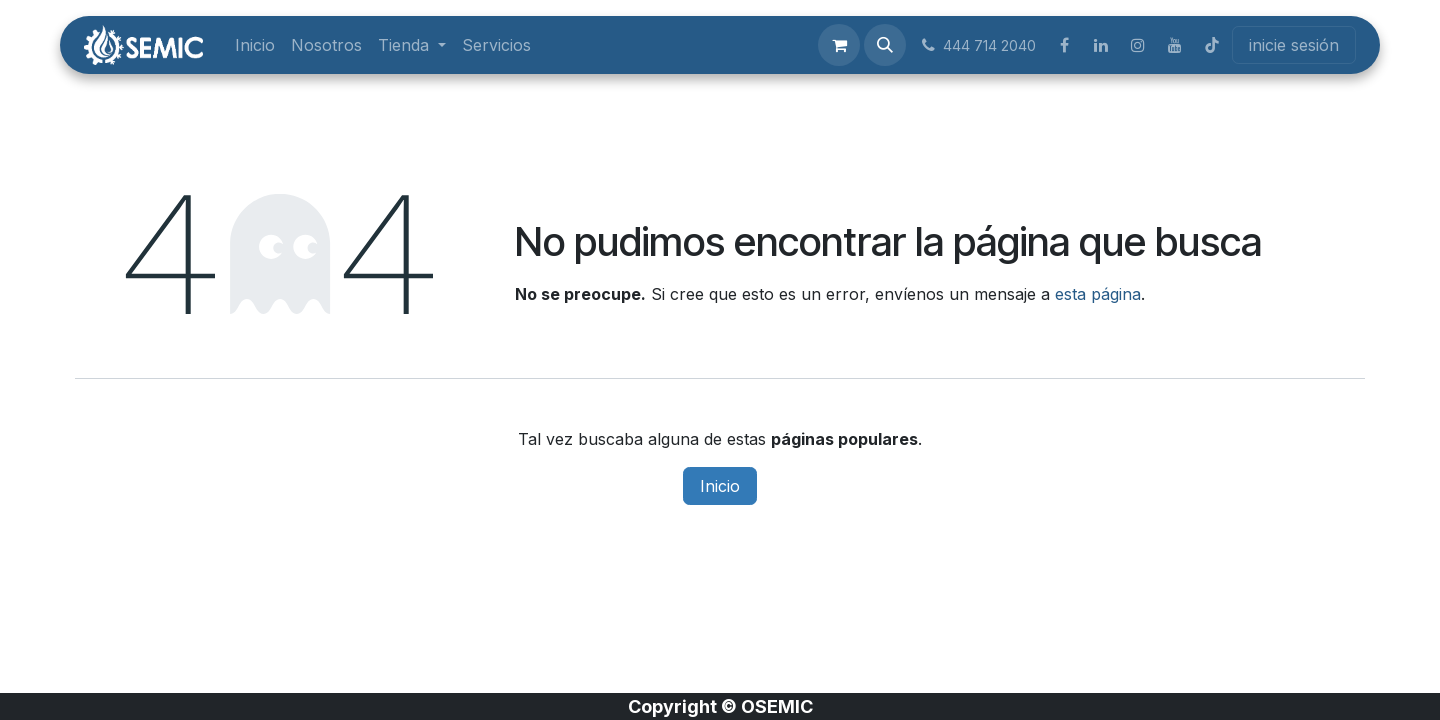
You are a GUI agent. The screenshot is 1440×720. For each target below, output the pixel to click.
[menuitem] (255, 45)
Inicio (720, 486)
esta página (1098, 294)
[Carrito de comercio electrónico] (839, 45)
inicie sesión (1294, 45)
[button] (885, 45)
